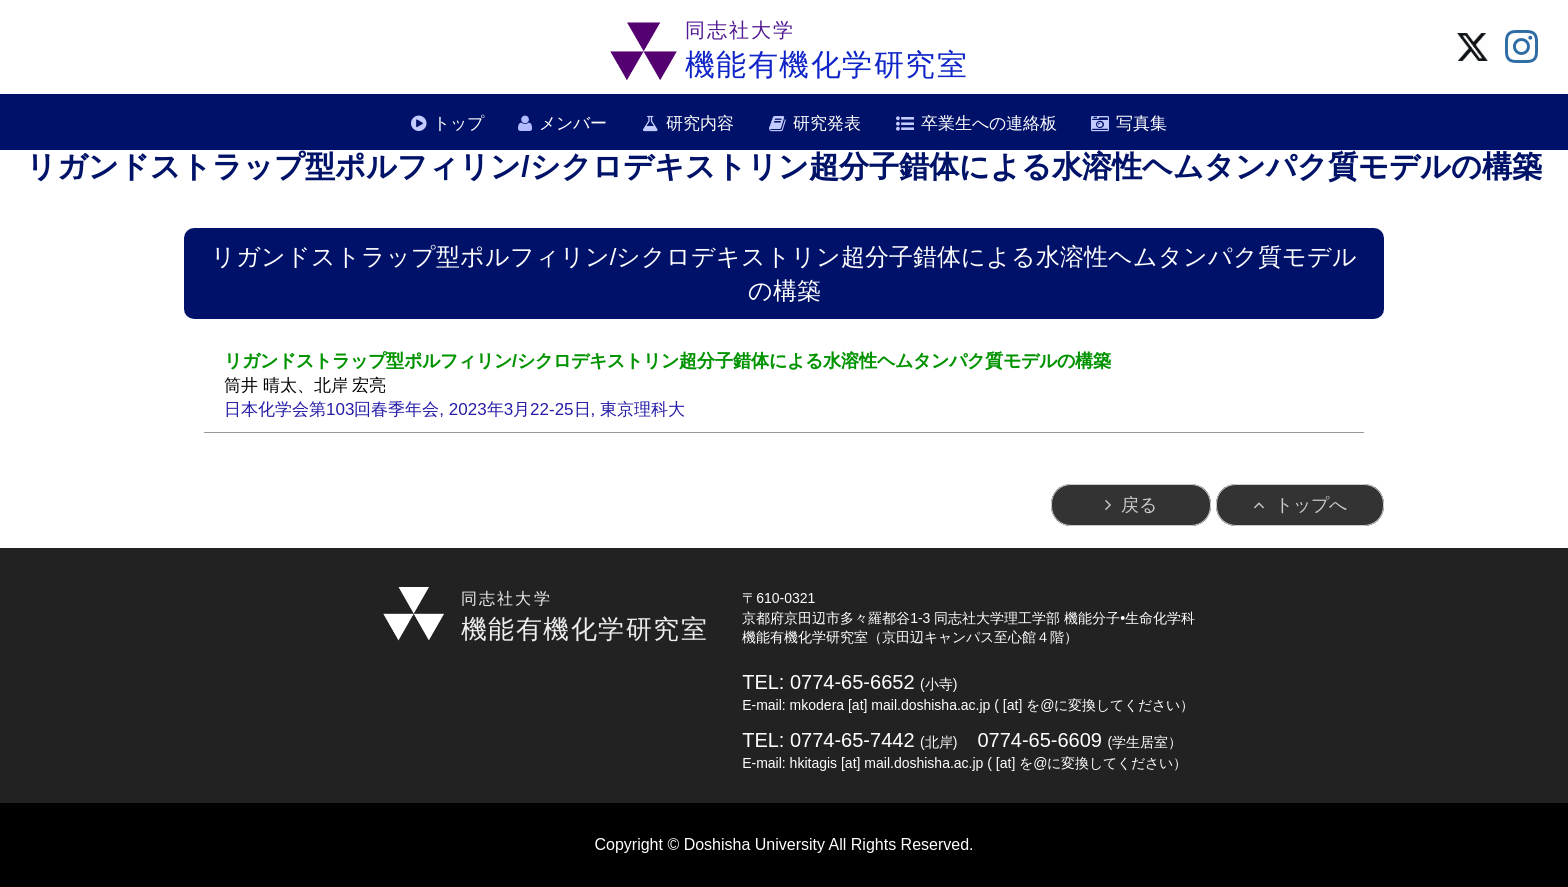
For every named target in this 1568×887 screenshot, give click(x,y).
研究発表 (827, 123)
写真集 (1141, 123)
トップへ (1311, 505)
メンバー (573, 123)
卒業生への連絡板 (989, 123)
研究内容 (700, 123)
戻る (1139, 505)
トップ (458, 123)
